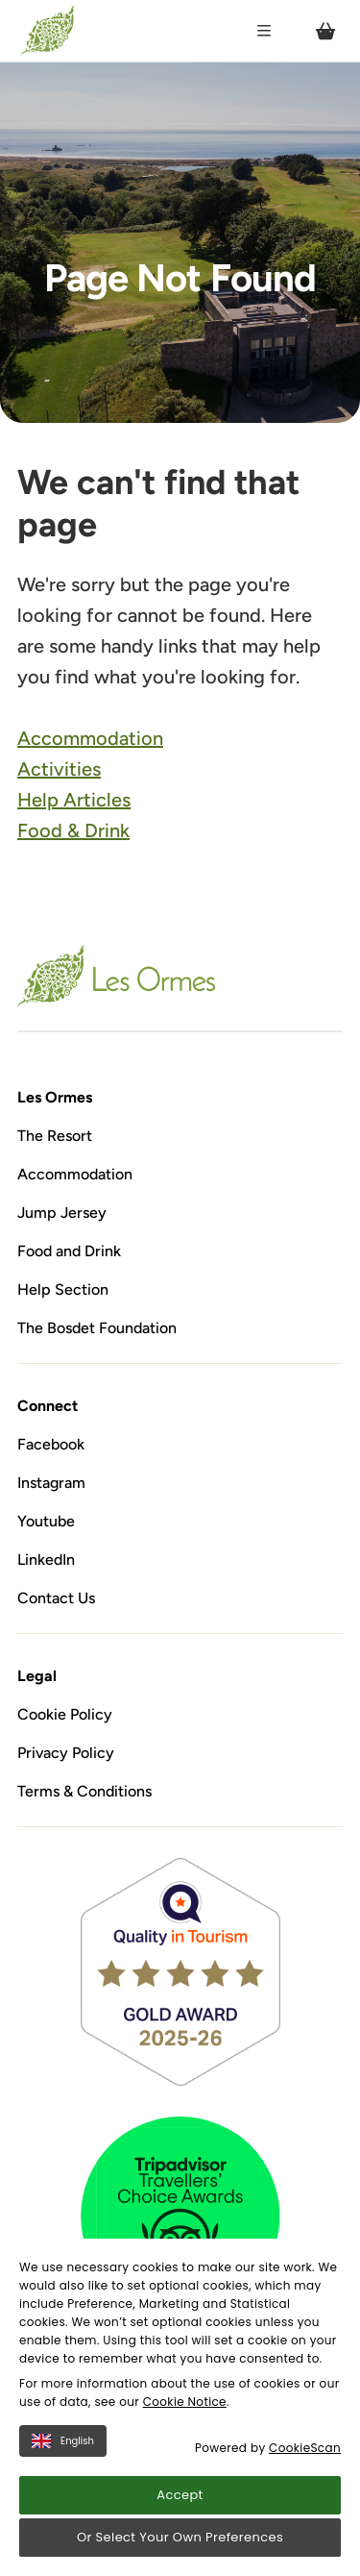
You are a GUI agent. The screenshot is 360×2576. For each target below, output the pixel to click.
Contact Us (56, 1598)
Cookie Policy (64, 1714)
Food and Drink (69, 1251)
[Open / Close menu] (264, 31)
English (63, 2441)
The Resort (54, 1136)
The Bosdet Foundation (97, 1328)
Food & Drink (73, 830)
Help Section (62, 1289)
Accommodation (90, 738)
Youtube (46, 1521)
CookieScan (305, 2448)
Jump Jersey (62, 1212)
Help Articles (74, 799)
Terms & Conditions (84, 1791)
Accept (179, 2495)
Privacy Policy (65, 1753)
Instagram (51, 1483)
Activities (59, 768)
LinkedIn (46, 1559)
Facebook (50, 1444)
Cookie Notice (185, 2401)
